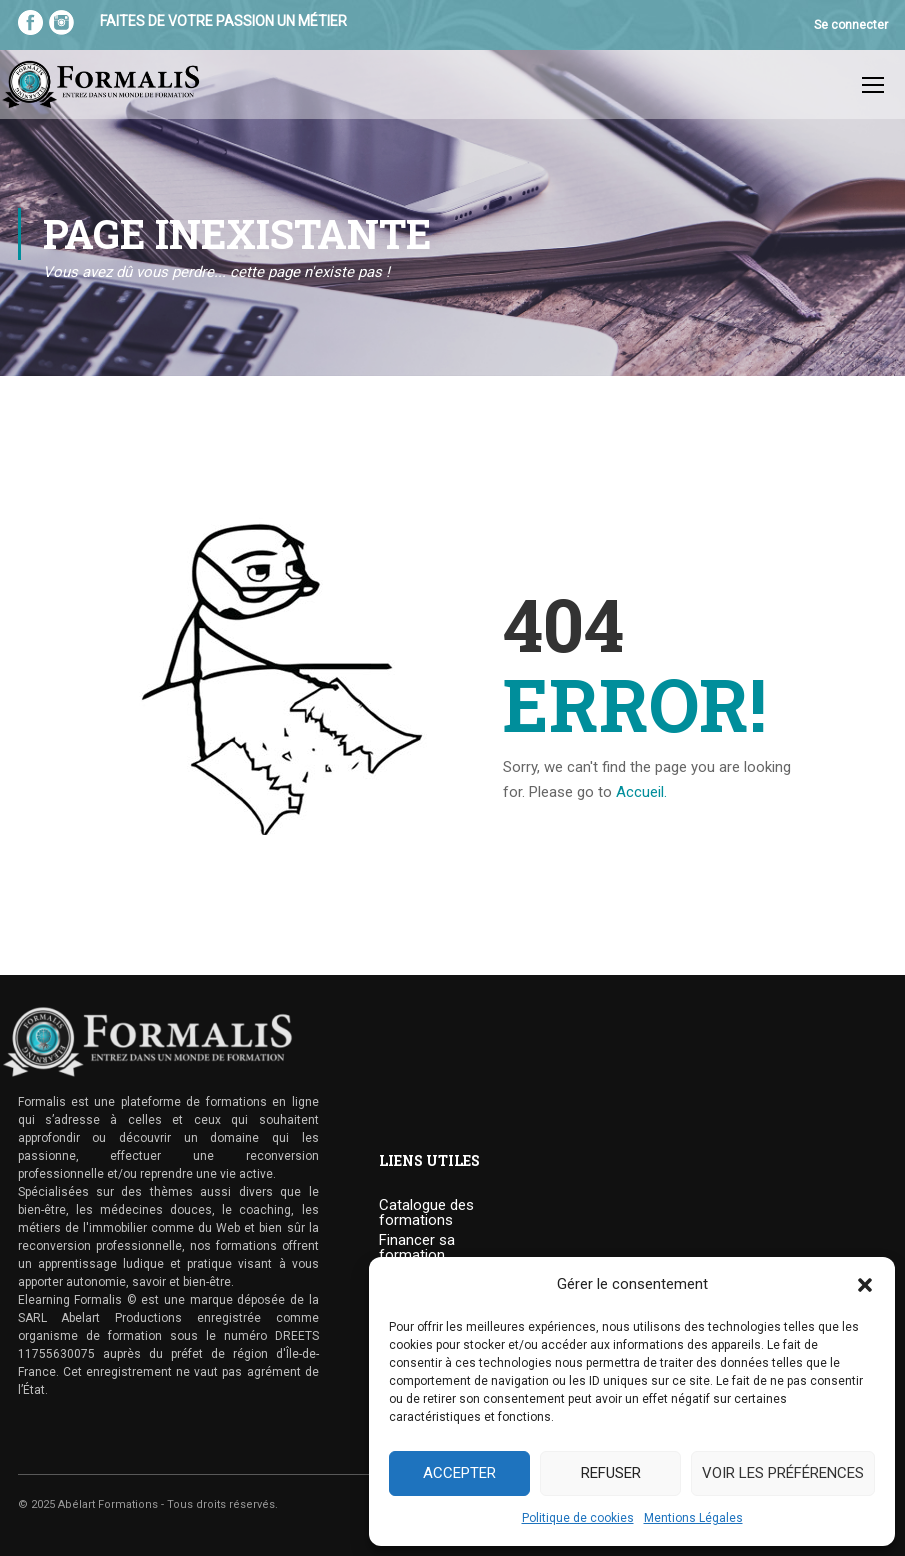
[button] (865, 1285)
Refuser (611, 1473)
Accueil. (641, 793)
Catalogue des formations (426, 1214)
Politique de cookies (578, 1518)
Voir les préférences (783, 1473)
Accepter (459, 1473)
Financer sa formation (417, 1249)
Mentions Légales (693, 1518)
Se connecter (851, 25)
